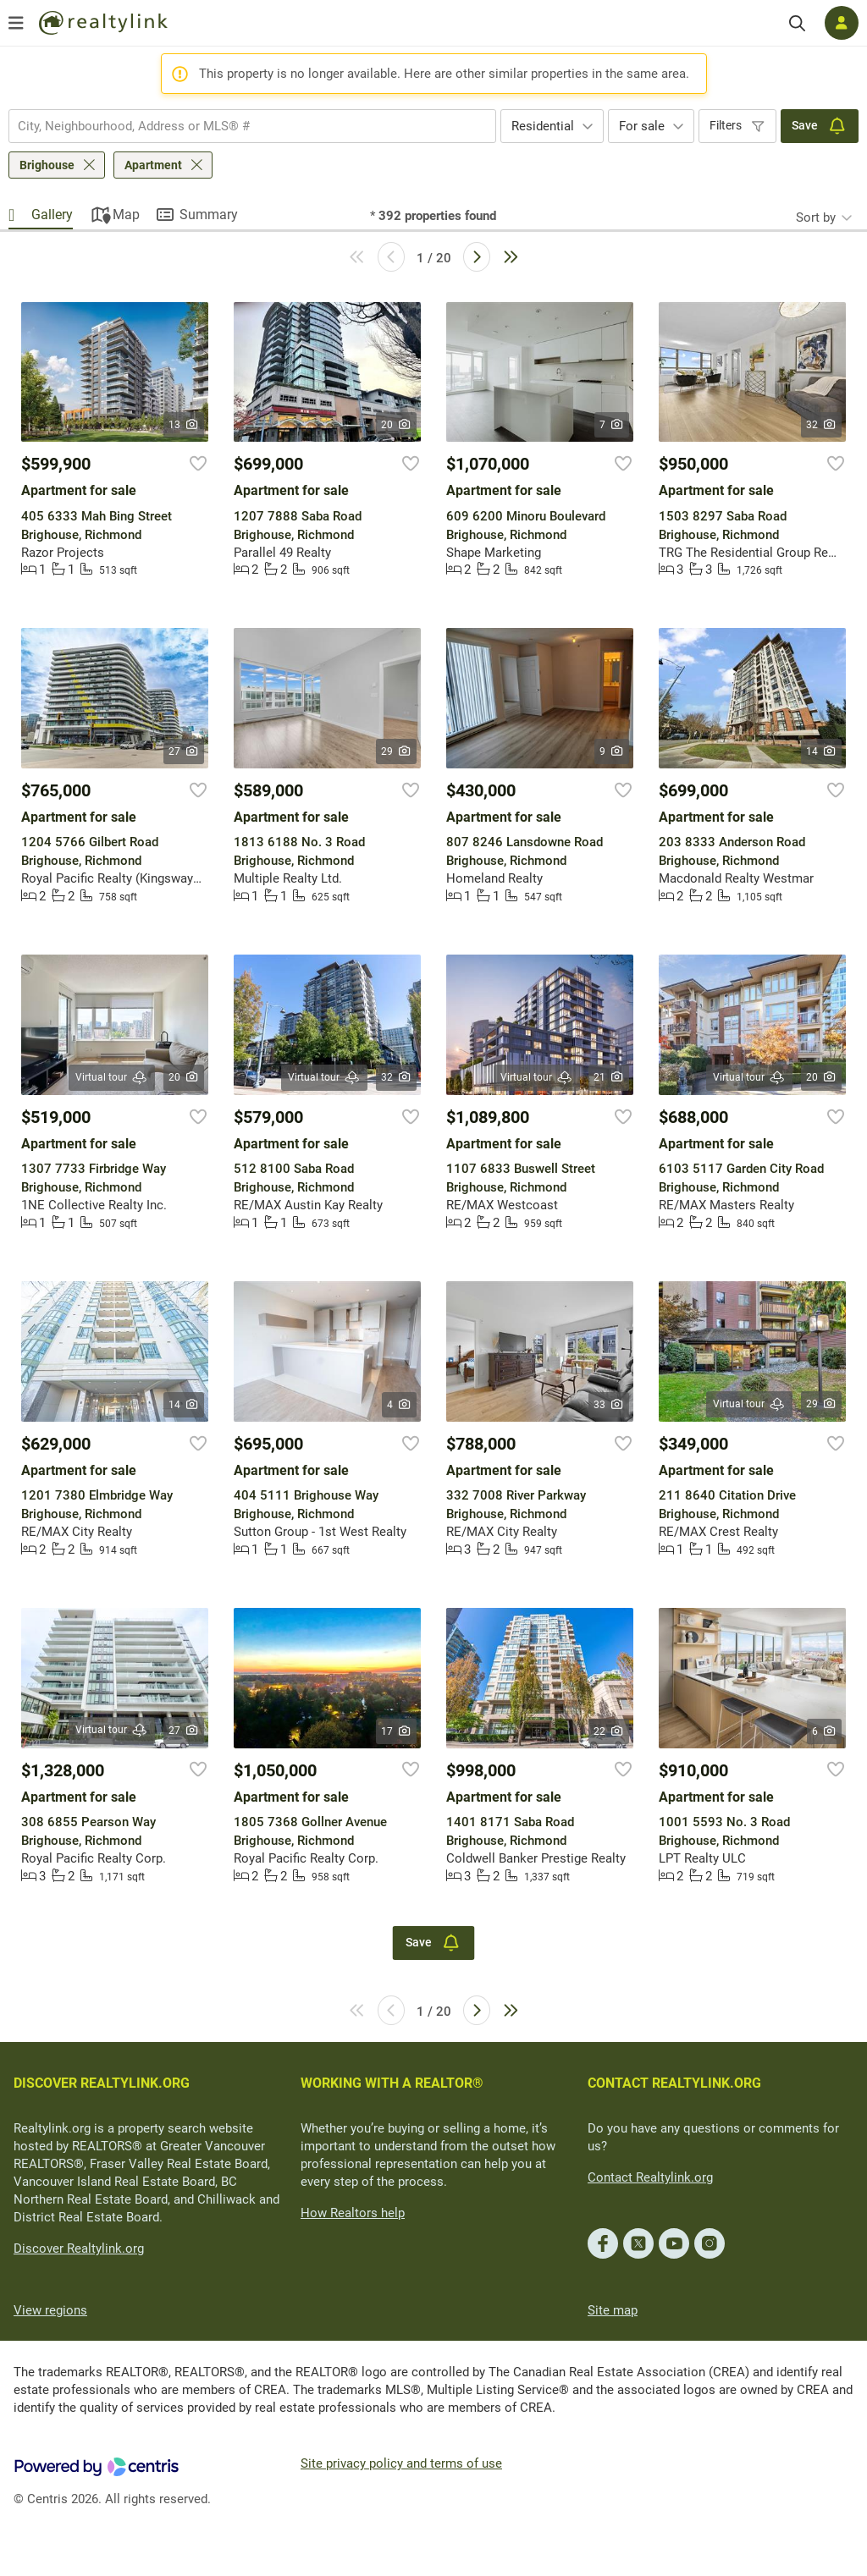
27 (184, 751)
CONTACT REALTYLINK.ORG (674, 2083)
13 (184, 425)
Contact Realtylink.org (650, 2177)
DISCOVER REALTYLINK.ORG (102, 2083)
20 (396, 425)
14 (821, 751)
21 (609, 1077)
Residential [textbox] (542, 126)
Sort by (816, 217)
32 (821, 425)
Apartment (153, 165)
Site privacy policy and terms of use (401, 2463)
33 (609, 1405)
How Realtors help (353, 2213)
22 (609, 1731)
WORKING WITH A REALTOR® (392, 2083)
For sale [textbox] (642, 126)
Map (126, 214)
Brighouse (47, 165)
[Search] (797, 23)
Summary (208, 214)
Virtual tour (111, 1078)
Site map (613, 2310)
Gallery (52, 214)
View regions (50, 2310)
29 (396, 751)
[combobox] (252, 126)
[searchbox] (242, 126)
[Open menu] (16, 23)
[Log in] (842, 23)
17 (396, 1731)
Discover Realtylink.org (79, 2248)
